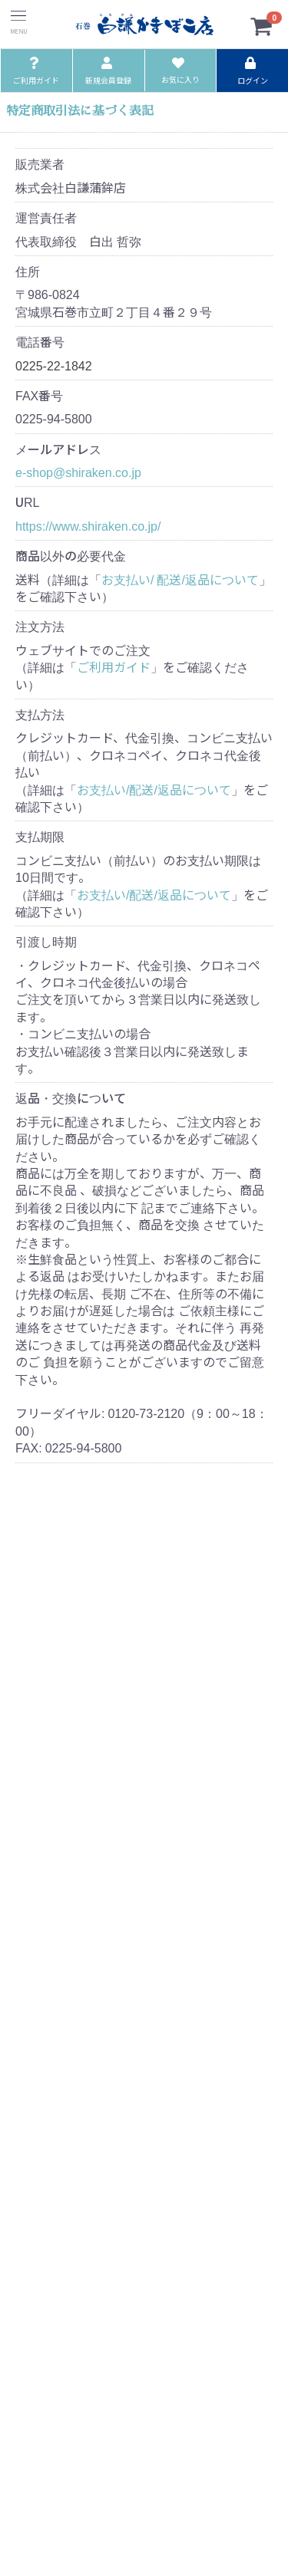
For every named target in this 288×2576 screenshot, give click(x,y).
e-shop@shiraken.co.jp (78, 471)
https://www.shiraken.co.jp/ (88, 525)
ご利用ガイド (114, 666)
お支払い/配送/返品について (154, 789)
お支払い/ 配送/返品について (180, 579)
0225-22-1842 (53, 365)
